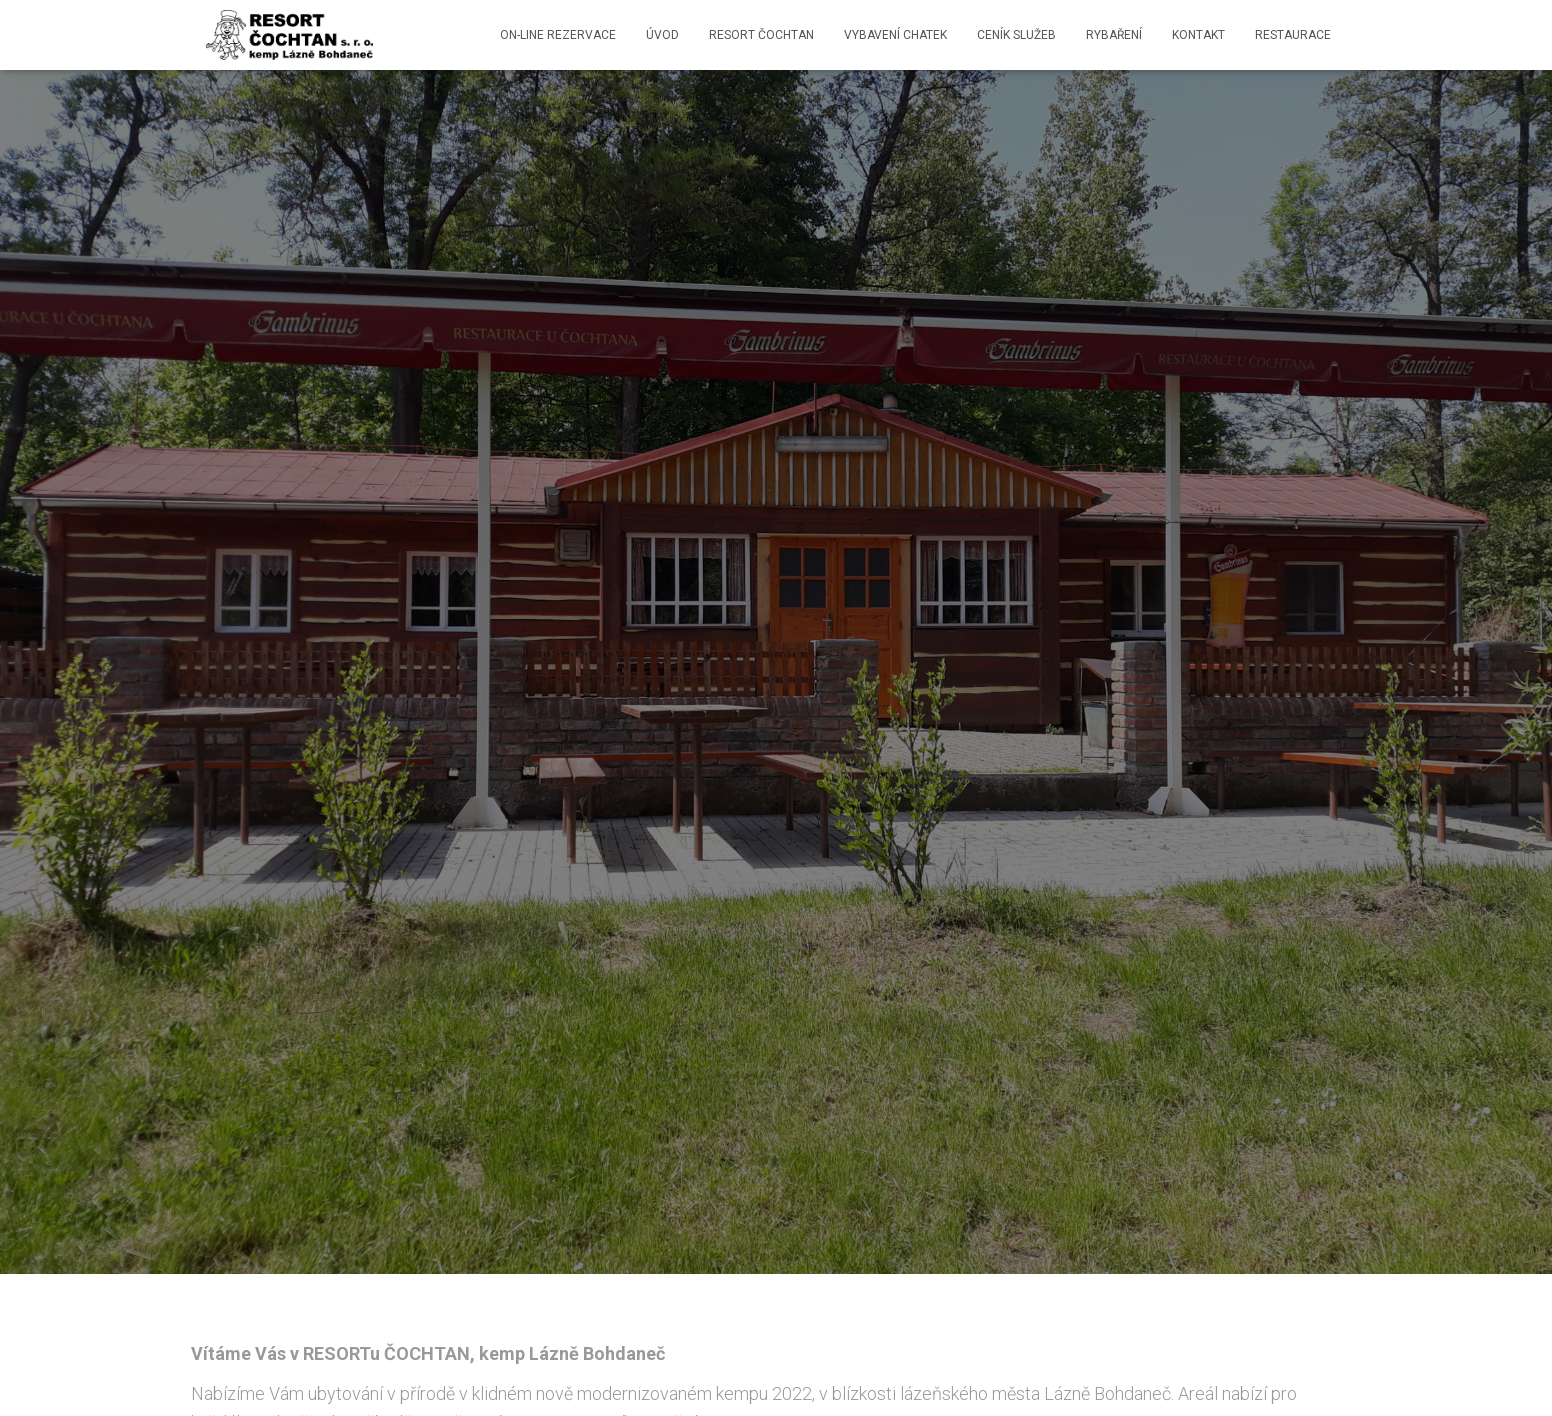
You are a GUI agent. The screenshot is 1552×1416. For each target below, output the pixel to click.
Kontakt (1198, 35)
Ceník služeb (1016, 35)
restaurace (1293, 35)
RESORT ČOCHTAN (761, 35)
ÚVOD (662, 35)
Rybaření (1114, 35)
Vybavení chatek (895, 35)
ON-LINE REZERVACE (558, 35)
